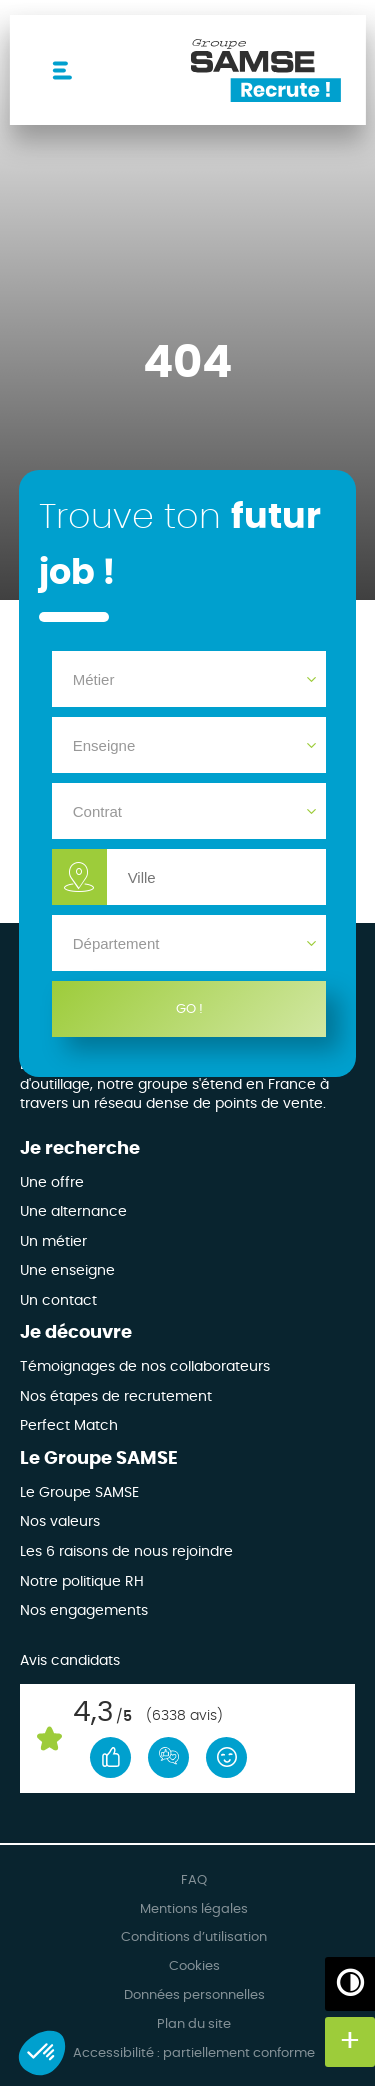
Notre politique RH (82, 1582)
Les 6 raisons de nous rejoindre (126, 1552)
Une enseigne (67, 1271)
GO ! (189, 1009)
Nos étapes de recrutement (116, 1397)
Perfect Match (69, 1426)
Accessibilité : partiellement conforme (194, 2053)
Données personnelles (194, 1995)
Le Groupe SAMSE (99, 1459)
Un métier (53, 1242)
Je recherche (80, 1149)
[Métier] (189, 679)
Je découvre (76, 1333)
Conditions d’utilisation (194, 1937)
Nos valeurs (60, 1522)
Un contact (58, 1301)
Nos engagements (84, 1611)
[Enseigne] (189, 745)
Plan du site (194, 2024)
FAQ (194, 1880)
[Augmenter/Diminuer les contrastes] (350, 1982)
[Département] (189, 943)
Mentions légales (194, 1909)
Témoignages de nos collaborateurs (145, 1367)
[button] (42, 2053)
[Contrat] (189, 811)
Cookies (194, 1966)
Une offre (52, 1183)
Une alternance (73, 1212)
